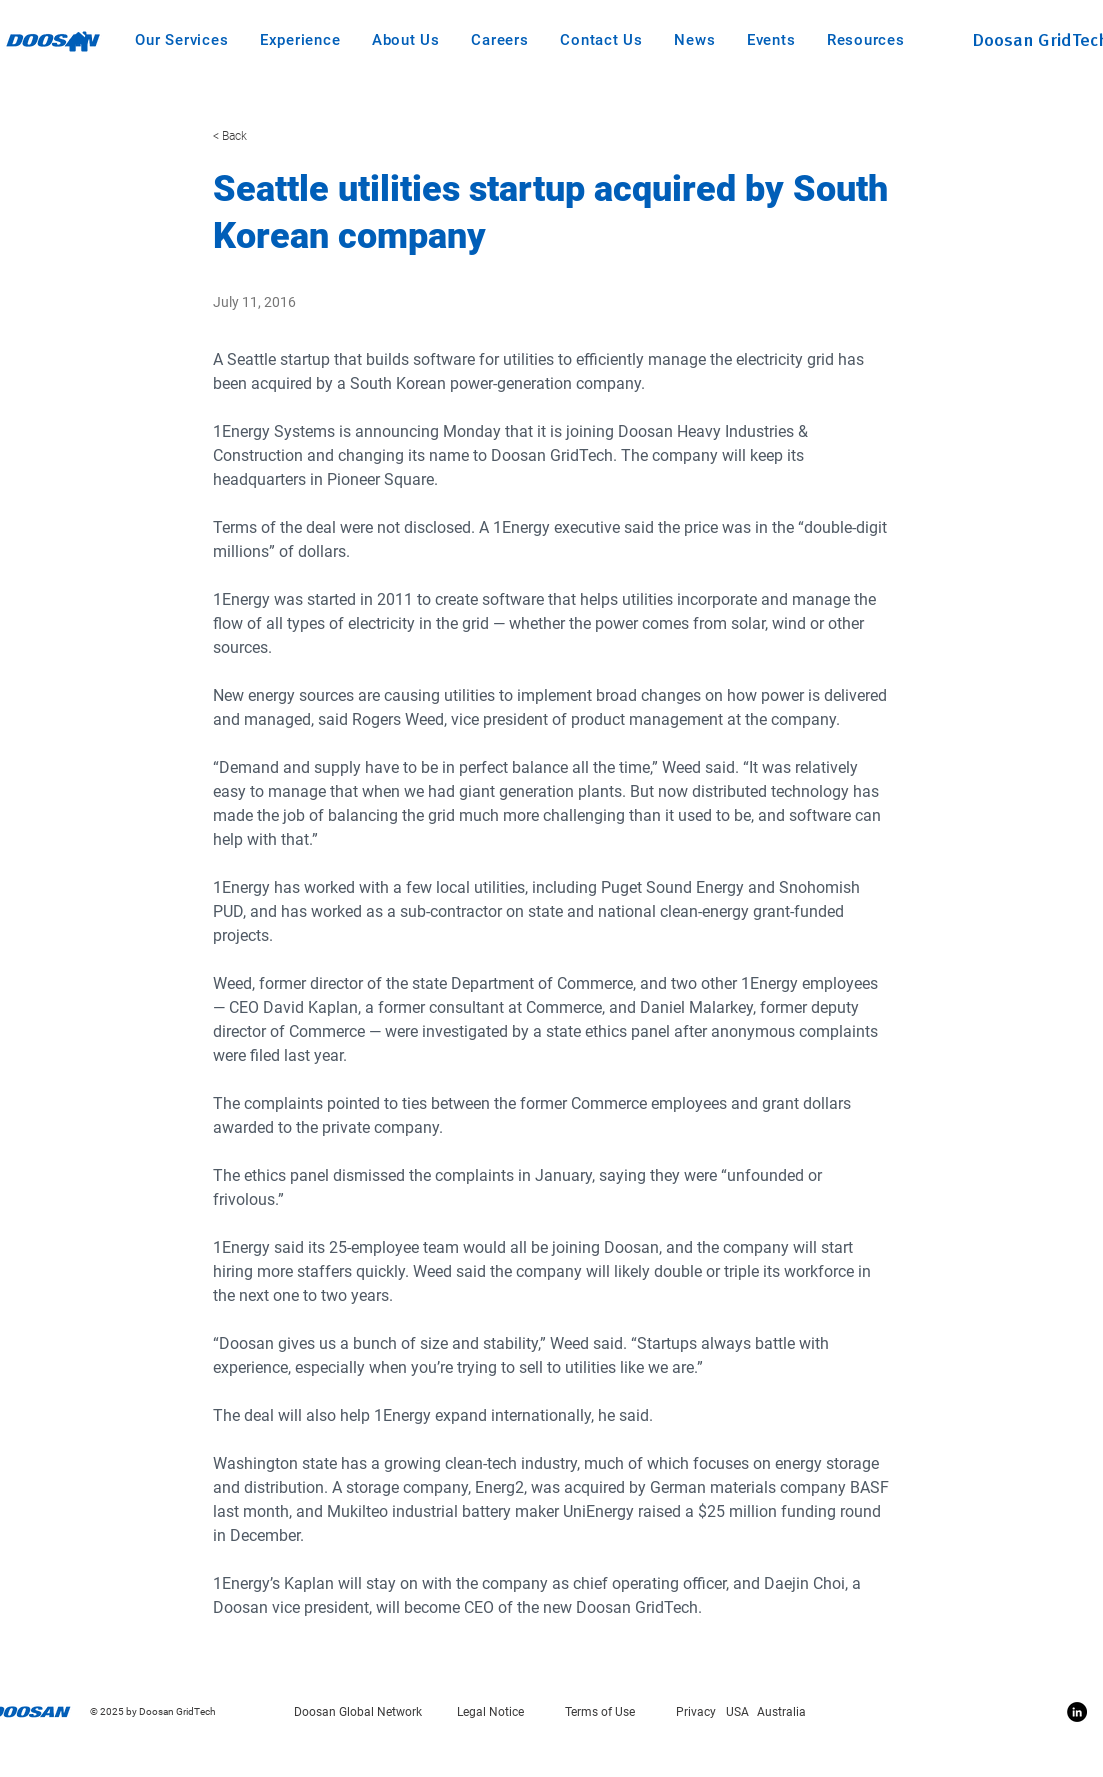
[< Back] (279, 136)
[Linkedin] (1077, 1712)
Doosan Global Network (358, 1712)
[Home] (79, 41)
